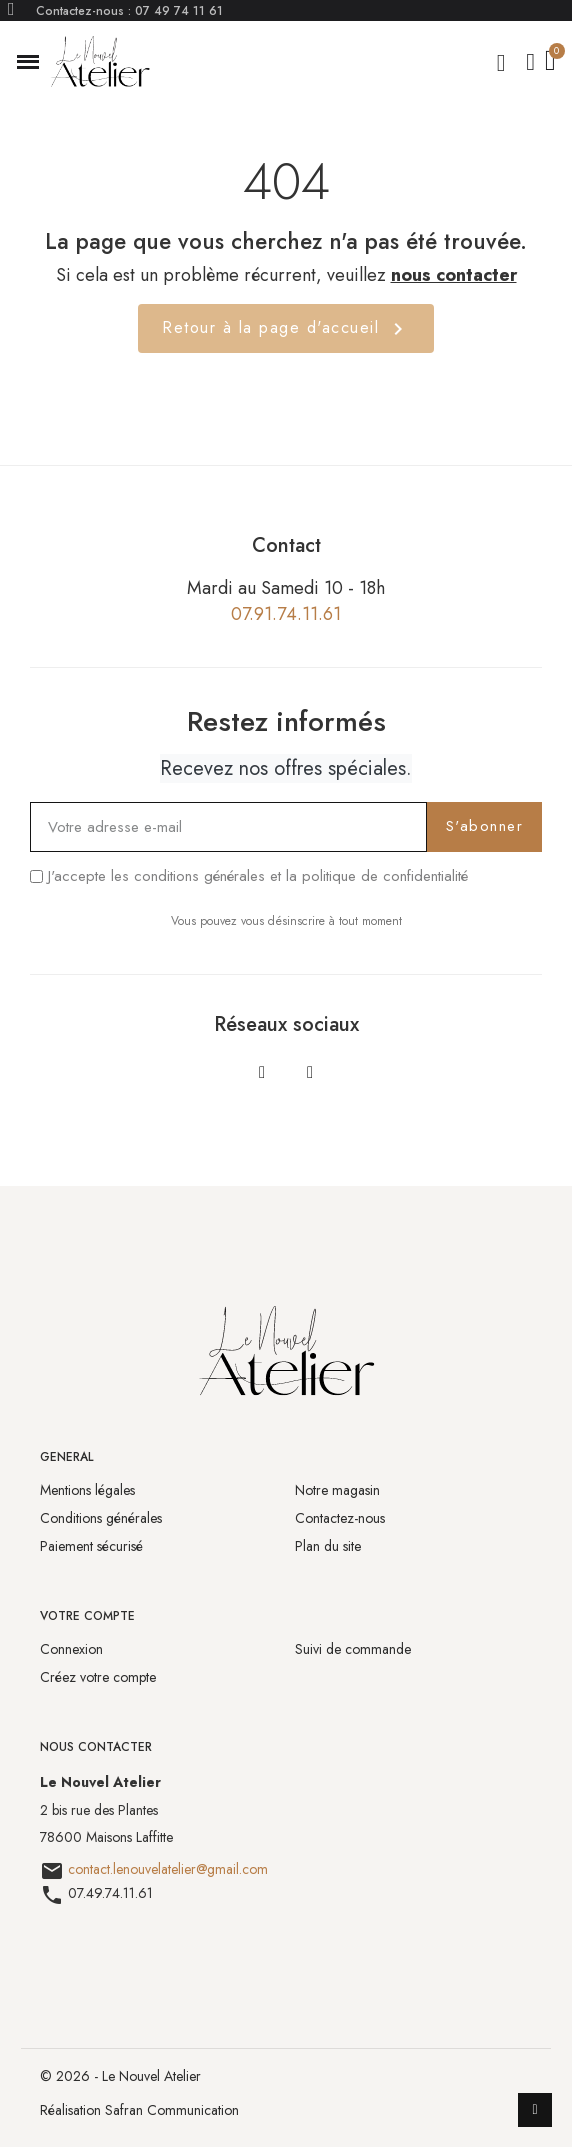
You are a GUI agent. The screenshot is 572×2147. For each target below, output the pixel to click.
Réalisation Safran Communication (139, 2110)
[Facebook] (262, 1072)
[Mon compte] (530, 62)
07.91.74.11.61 (286, 614)
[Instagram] (310, 1072)
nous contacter (454, 275)
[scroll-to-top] (535, 2110)
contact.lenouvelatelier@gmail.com (168, 1869)
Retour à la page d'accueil (286, 328)
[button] (28, 62)
